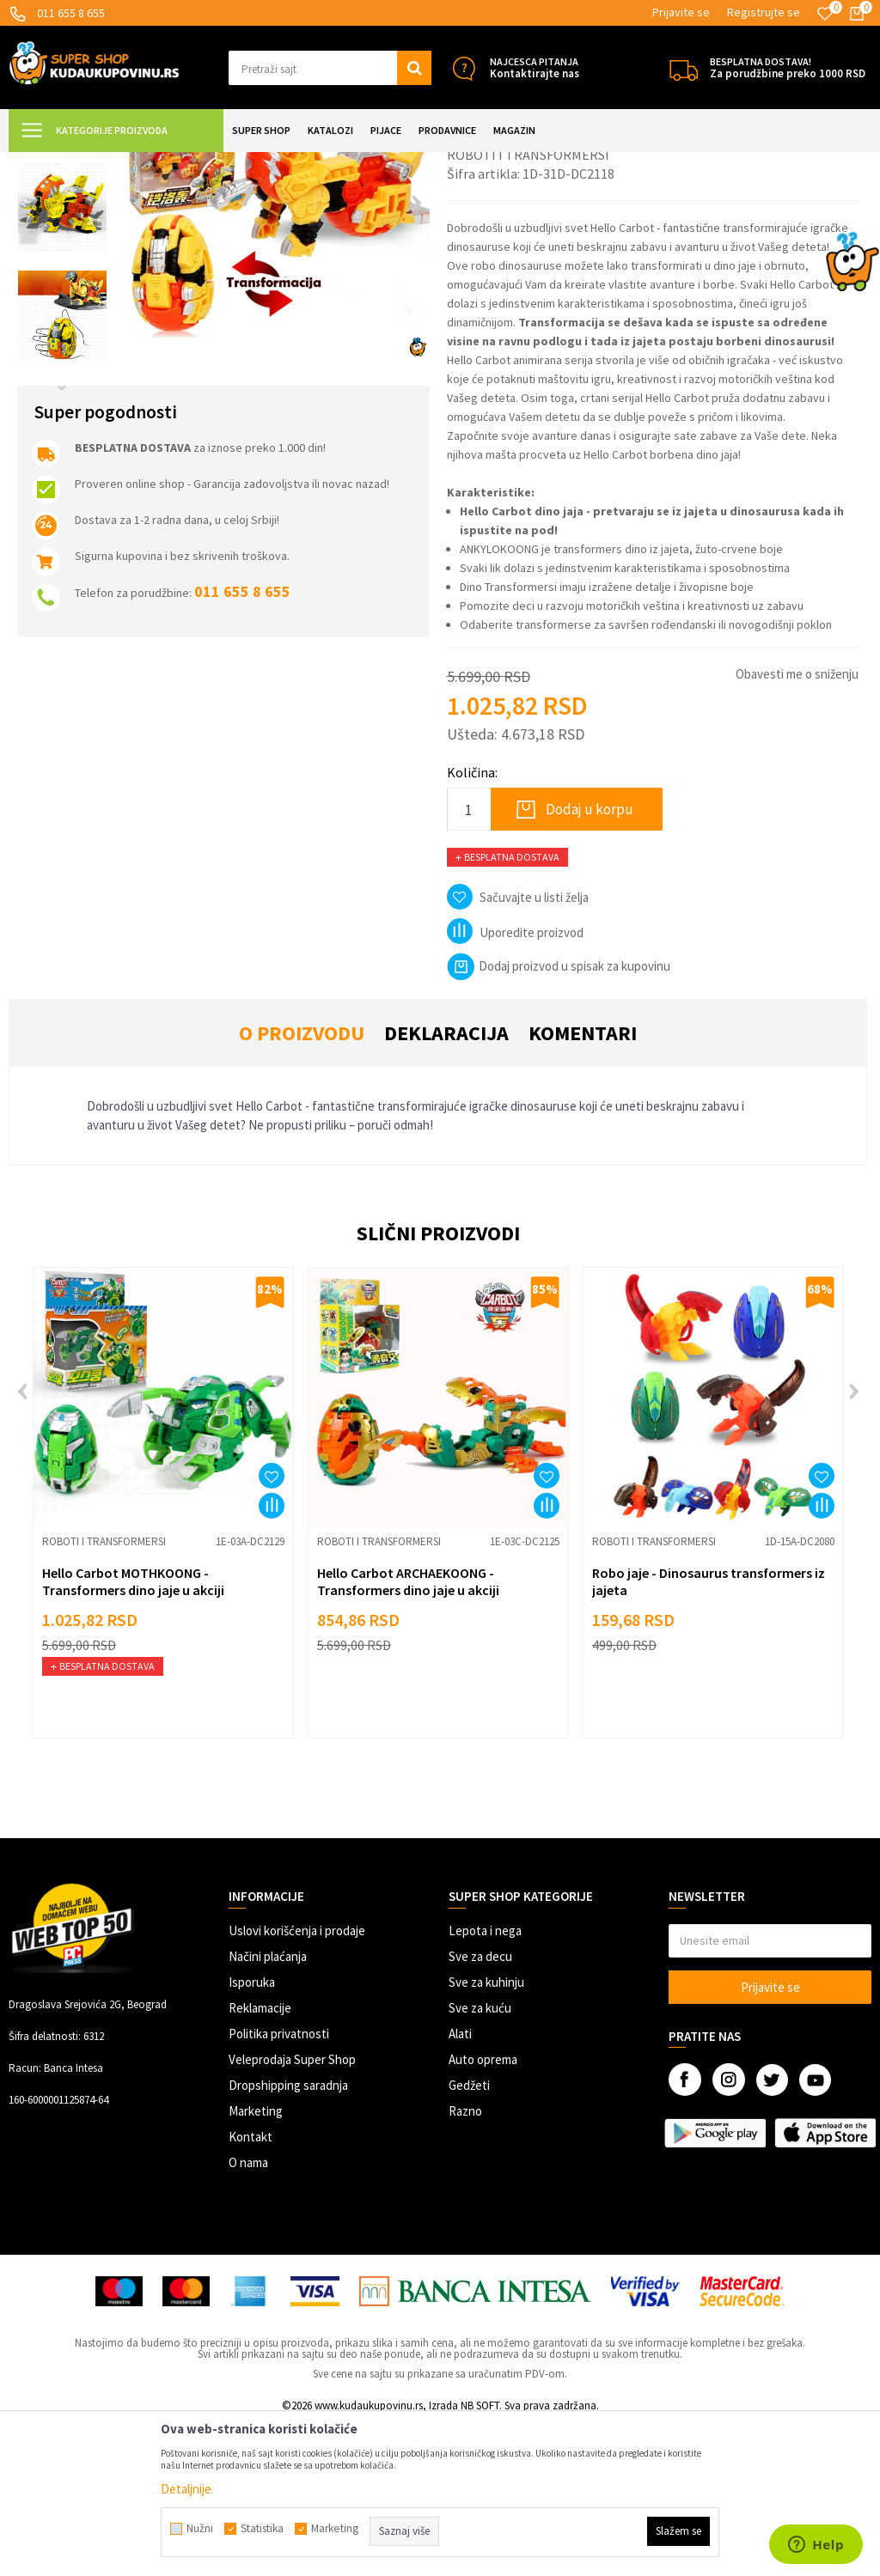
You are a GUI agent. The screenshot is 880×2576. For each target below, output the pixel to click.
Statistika (262, 2529)
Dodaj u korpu (589, 961)
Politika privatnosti (279, 2185)
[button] (330, 68)
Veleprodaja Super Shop (292, 2211)
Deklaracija (446, 1185)
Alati (460, 2185)
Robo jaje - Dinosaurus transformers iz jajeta (708, 1733)
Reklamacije (260, 2159)
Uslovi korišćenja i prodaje (297, 2082)
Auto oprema (483, 2211)
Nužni (199, 2529)
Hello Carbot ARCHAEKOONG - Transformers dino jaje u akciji (408, 1733)
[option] (62, 252)
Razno (465, 2262)
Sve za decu (480, 2108)
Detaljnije (186, 2489)
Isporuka (252, 2134)
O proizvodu (301, 1185)
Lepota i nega (485, 2082)
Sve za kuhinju (486, 2134)
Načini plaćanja (268, 2108)
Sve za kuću (480, 2159)
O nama (248, 2314)
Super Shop (127, 162)
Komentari (583, 1185)
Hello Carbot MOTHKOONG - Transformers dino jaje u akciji (133, 1733)
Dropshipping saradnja (288, 2237)
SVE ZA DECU (198, 162)
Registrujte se (763, 12)
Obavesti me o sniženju (797, 826)
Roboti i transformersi (338, 162)
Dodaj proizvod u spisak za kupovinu (558, 1118)
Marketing (256, 2262)
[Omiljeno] (825, 13)
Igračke (258, 162)
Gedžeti (469, 2237)
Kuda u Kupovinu (49, 162)
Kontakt (250, 2288)
